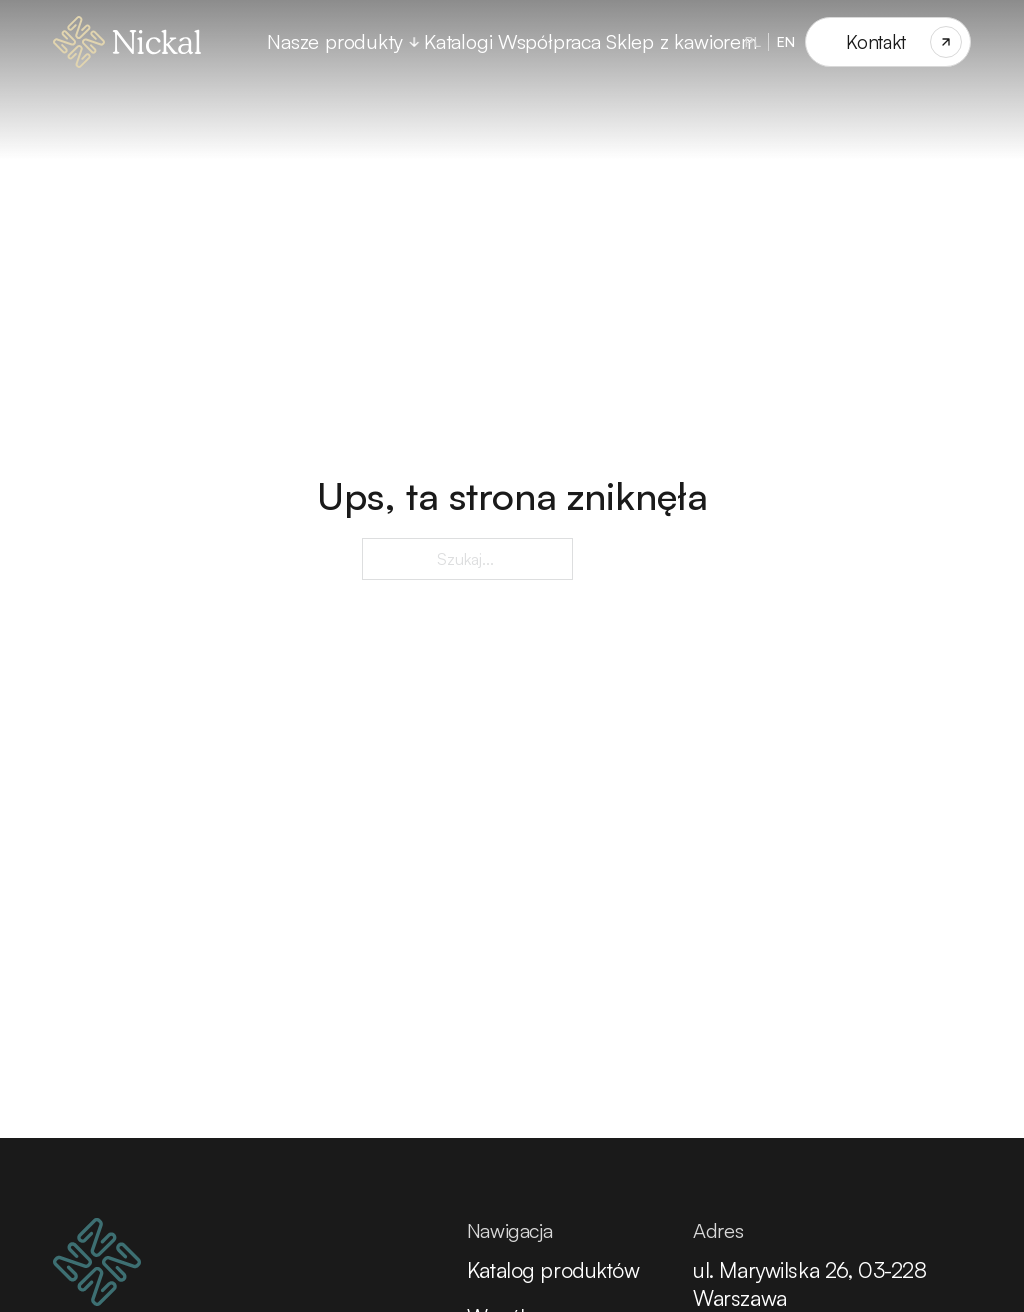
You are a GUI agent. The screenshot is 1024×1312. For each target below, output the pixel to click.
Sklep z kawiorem (681, 41)
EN (786, 41)
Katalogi (458, 41)
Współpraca (549, 41)
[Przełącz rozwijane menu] (414, 42)
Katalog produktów (553, 1269)
